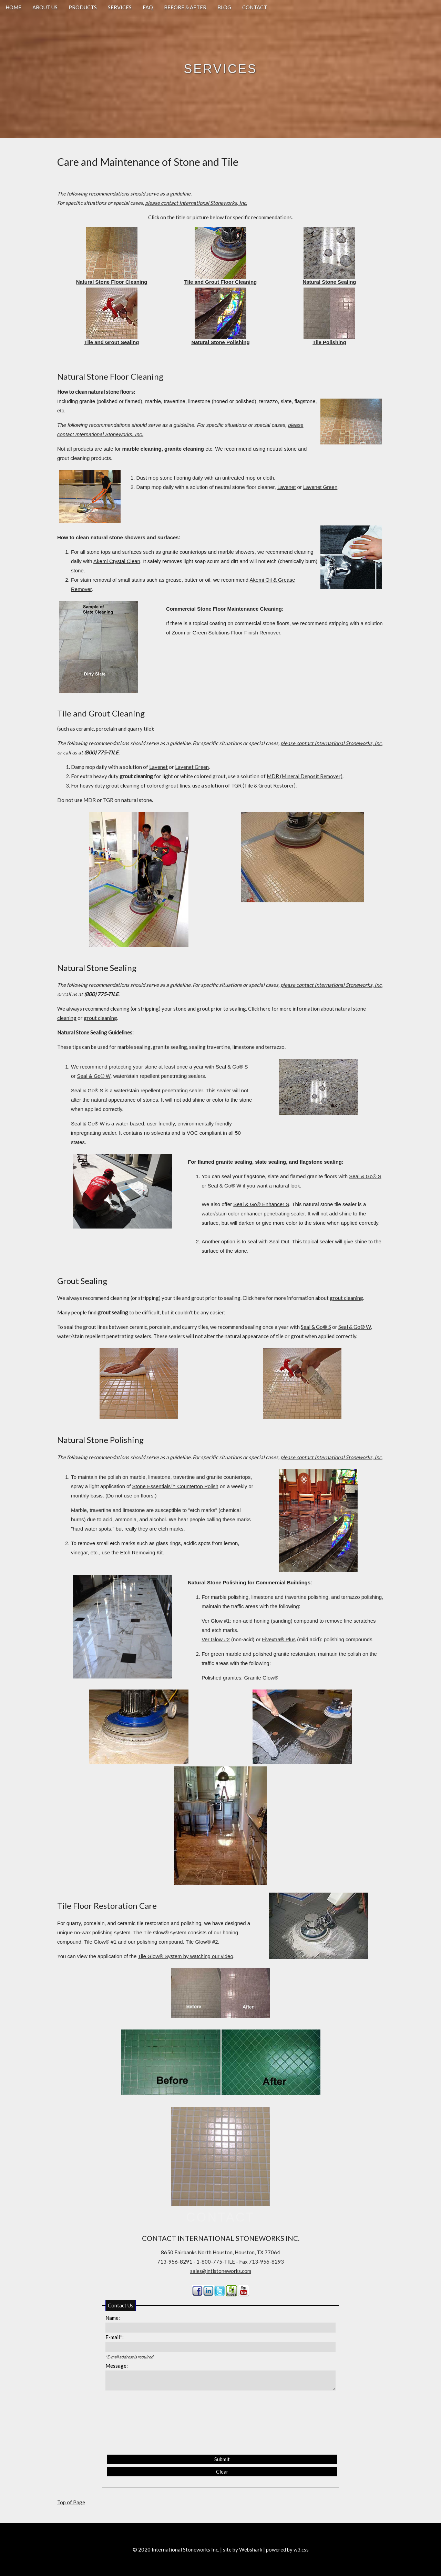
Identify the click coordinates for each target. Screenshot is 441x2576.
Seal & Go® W (94, 1076)
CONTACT (254, 7)
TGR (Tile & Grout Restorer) (263, 785)
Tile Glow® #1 (100, 1942)
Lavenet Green (320, 487)
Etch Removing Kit (141, 1552)
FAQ (148, 7)
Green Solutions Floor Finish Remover (236, 632)
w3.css (301, 2549)
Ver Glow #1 (216, 1621)
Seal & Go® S (232, 1067)
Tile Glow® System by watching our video (185, 1956)
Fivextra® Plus (279, 1639)
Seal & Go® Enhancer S (261, 1204)
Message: (116, 2366)
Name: (112, 2318)
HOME (13, 7)
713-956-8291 (174, 2261)
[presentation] (139, 2423)
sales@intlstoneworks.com (220, 2271)
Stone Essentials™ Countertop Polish (175, 1486)
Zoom (178, 632)
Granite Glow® (261, 1678)
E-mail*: (114, 2337)
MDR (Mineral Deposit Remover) (304, 776)
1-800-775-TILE (215, 2261)
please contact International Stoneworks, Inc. (196, 203)
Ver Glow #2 (216, 1639)
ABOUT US (45, 7)
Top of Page (71, 2502)
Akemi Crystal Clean (116, 561)
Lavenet (286, 487)
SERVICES (120, 7)
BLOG (224, 7)
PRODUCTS (83, 7)
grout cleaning (100, 1018)
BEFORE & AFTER (185, 7)
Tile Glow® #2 (202, 1942)
